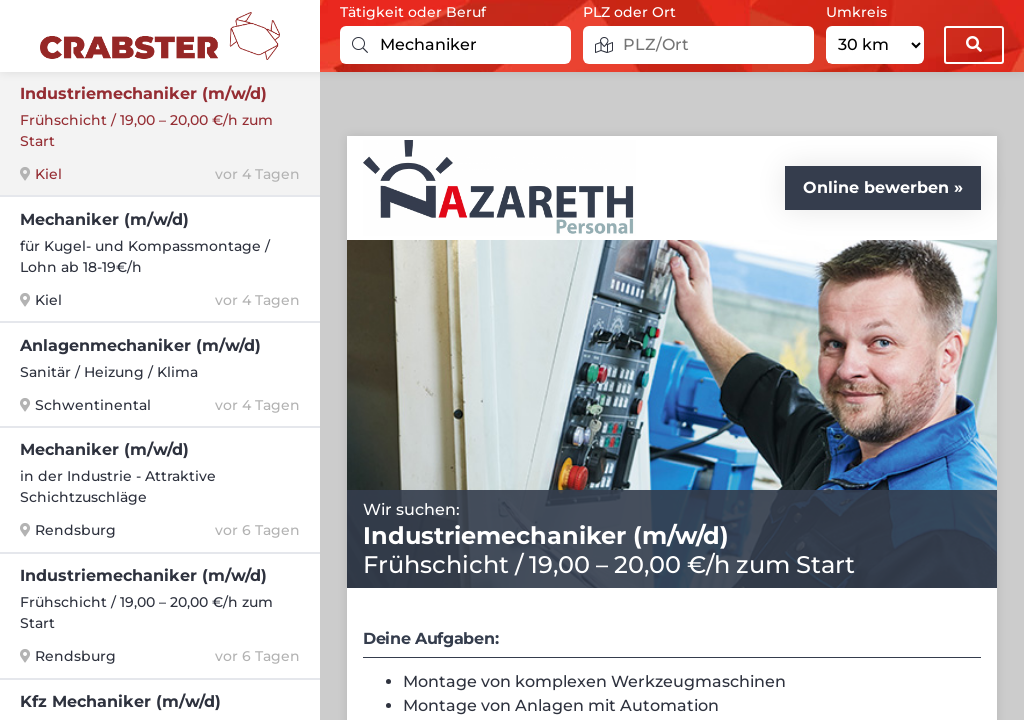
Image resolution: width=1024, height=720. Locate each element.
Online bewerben (876, 187)
